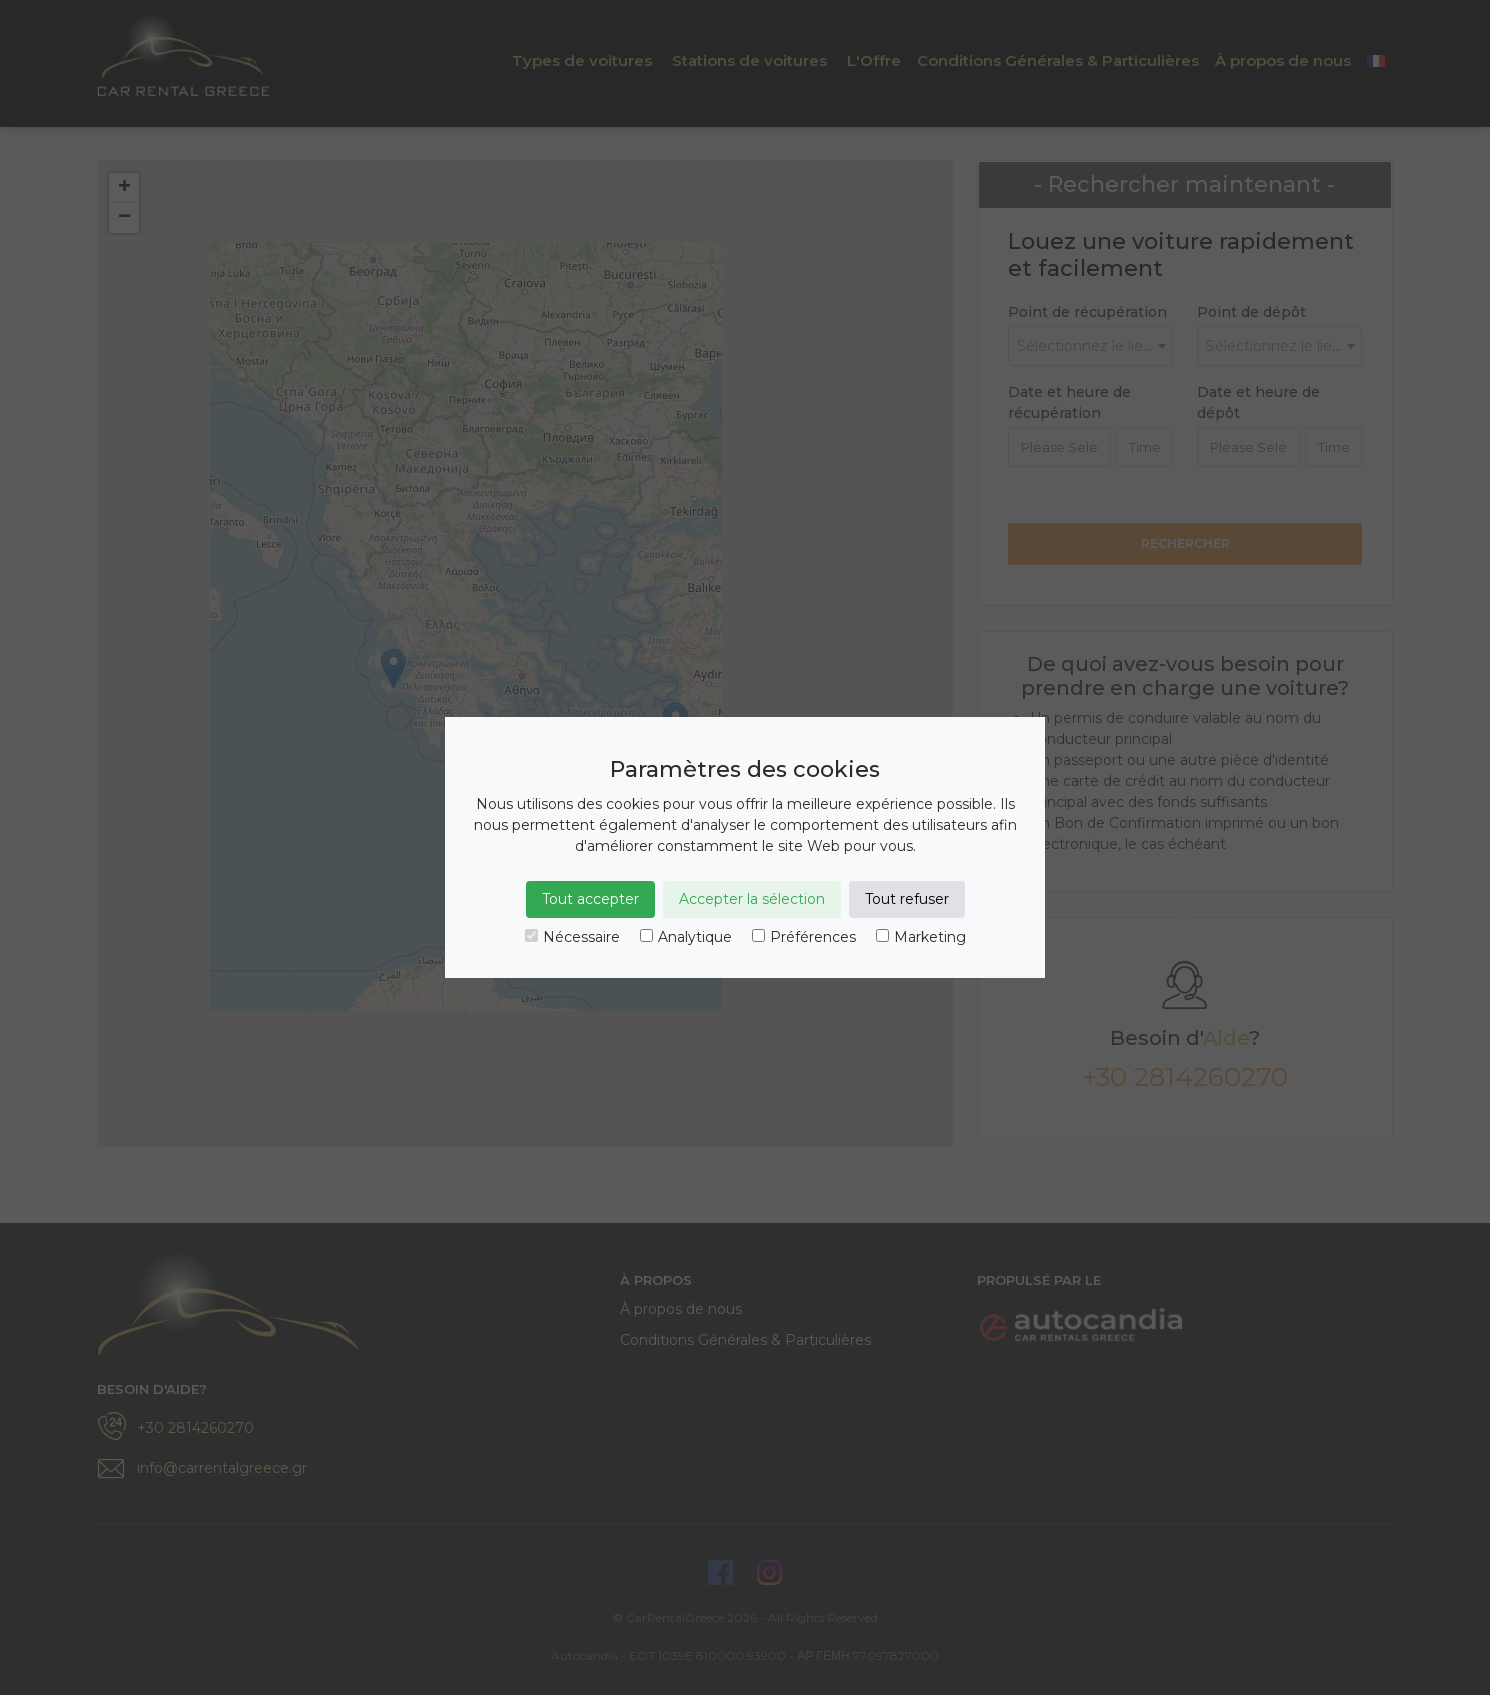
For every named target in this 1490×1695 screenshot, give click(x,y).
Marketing (921, 937)
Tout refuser (907, 899)
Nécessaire (572, 937)
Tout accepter (590, 899)
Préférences (804, 937)
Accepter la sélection (752, 899)
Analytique (686, 937)
